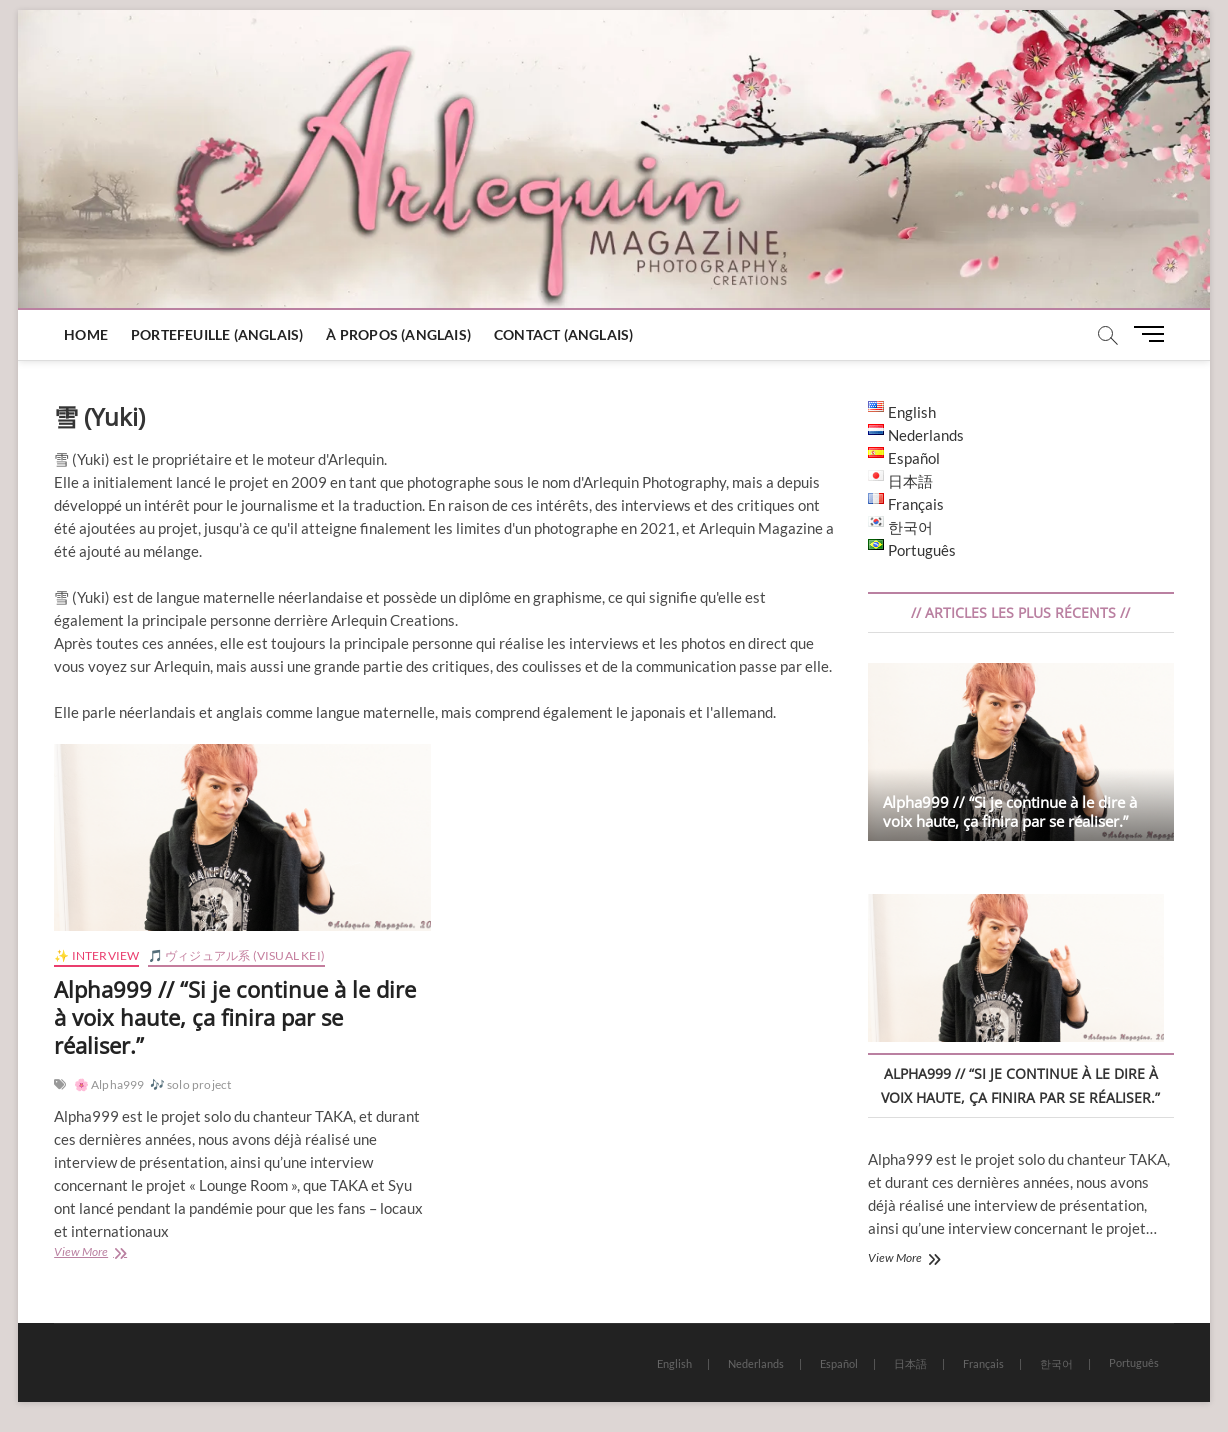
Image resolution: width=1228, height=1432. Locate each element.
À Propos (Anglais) (398, 334)
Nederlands (756, 1363)
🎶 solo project (191, 1084)
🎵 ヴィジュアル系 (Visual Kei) (236, 955)
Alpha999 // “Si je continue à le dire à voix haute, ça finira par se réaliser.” (235, 1017)
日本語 (910, 1363)
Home (86, 334)
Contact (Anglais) (563, 334)
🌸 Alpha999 (109, 1084)
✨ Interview (96, 955)
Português (1134, 1362)
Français (983, 1363)
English (674, 1363)
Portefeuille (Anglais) (217, 334)
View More (105, 1253)
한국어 (1056, 1363)
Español (839, 1363)
